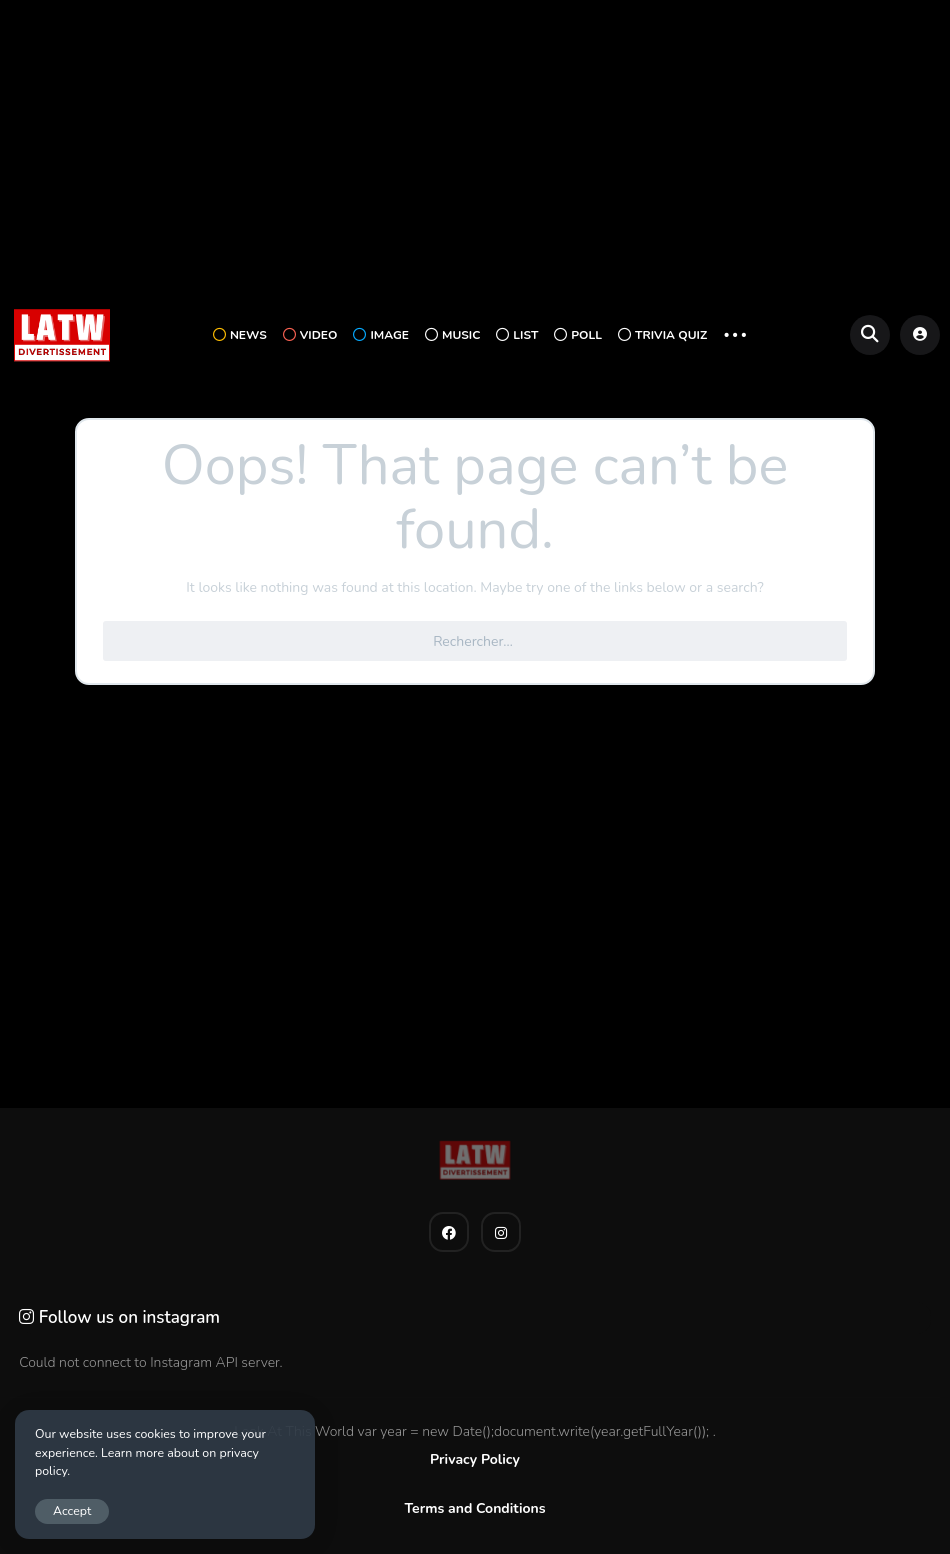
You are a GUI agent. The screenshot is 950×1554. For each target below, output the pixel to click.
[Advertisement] (475, 151)
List (517, 335)
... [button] (735, 332)
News (240, 335)
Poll (578, 335)
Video (310, 335)
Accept (72, 1510)
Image (381, 335)
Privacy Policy (475, 1459)
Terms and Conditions (474, 1508)
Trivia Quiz (662, 335)
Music (452, 335)
